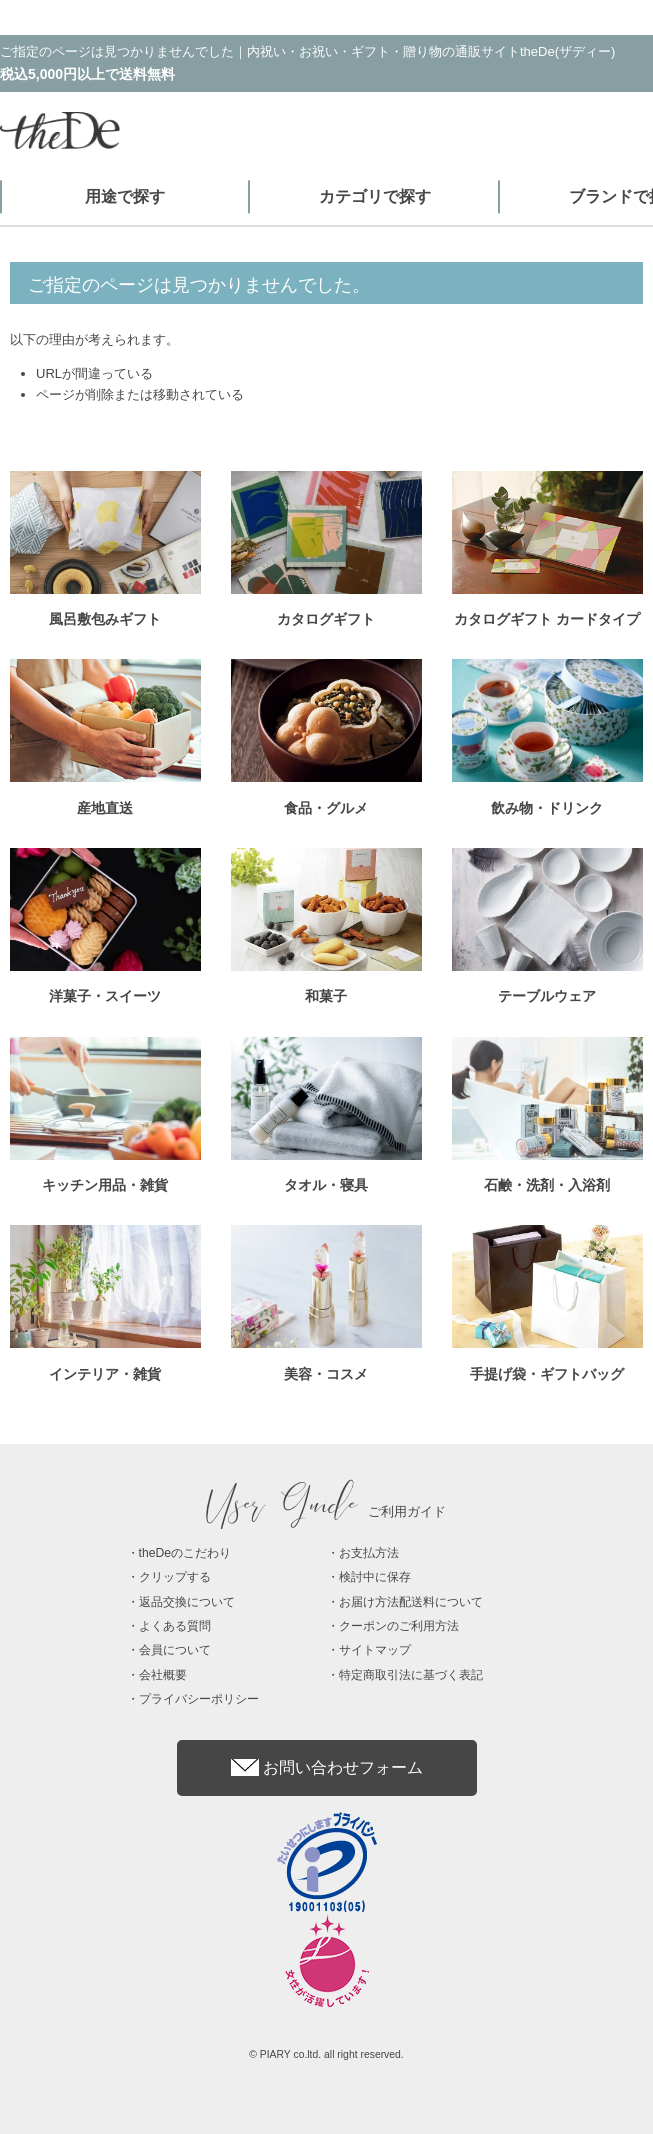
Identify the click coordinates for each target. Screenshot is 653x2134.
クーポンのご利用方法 (399, 1626)
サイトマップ (375, 1650)
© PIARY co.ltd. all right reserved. (326, 2054)
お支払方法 (369, 1553)
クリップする (175, 1577)
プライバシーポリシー (199, 1699)
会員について (175, 1650)
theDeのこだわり (185, 1553)
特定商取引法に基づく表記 (411, 1675)
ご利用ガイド (327, 1511)
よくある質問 (175, 1626)
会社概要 (163, 1675)
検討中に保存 (375, 1577)
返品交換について (187, 1602)
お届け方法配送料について (411, 1602)
